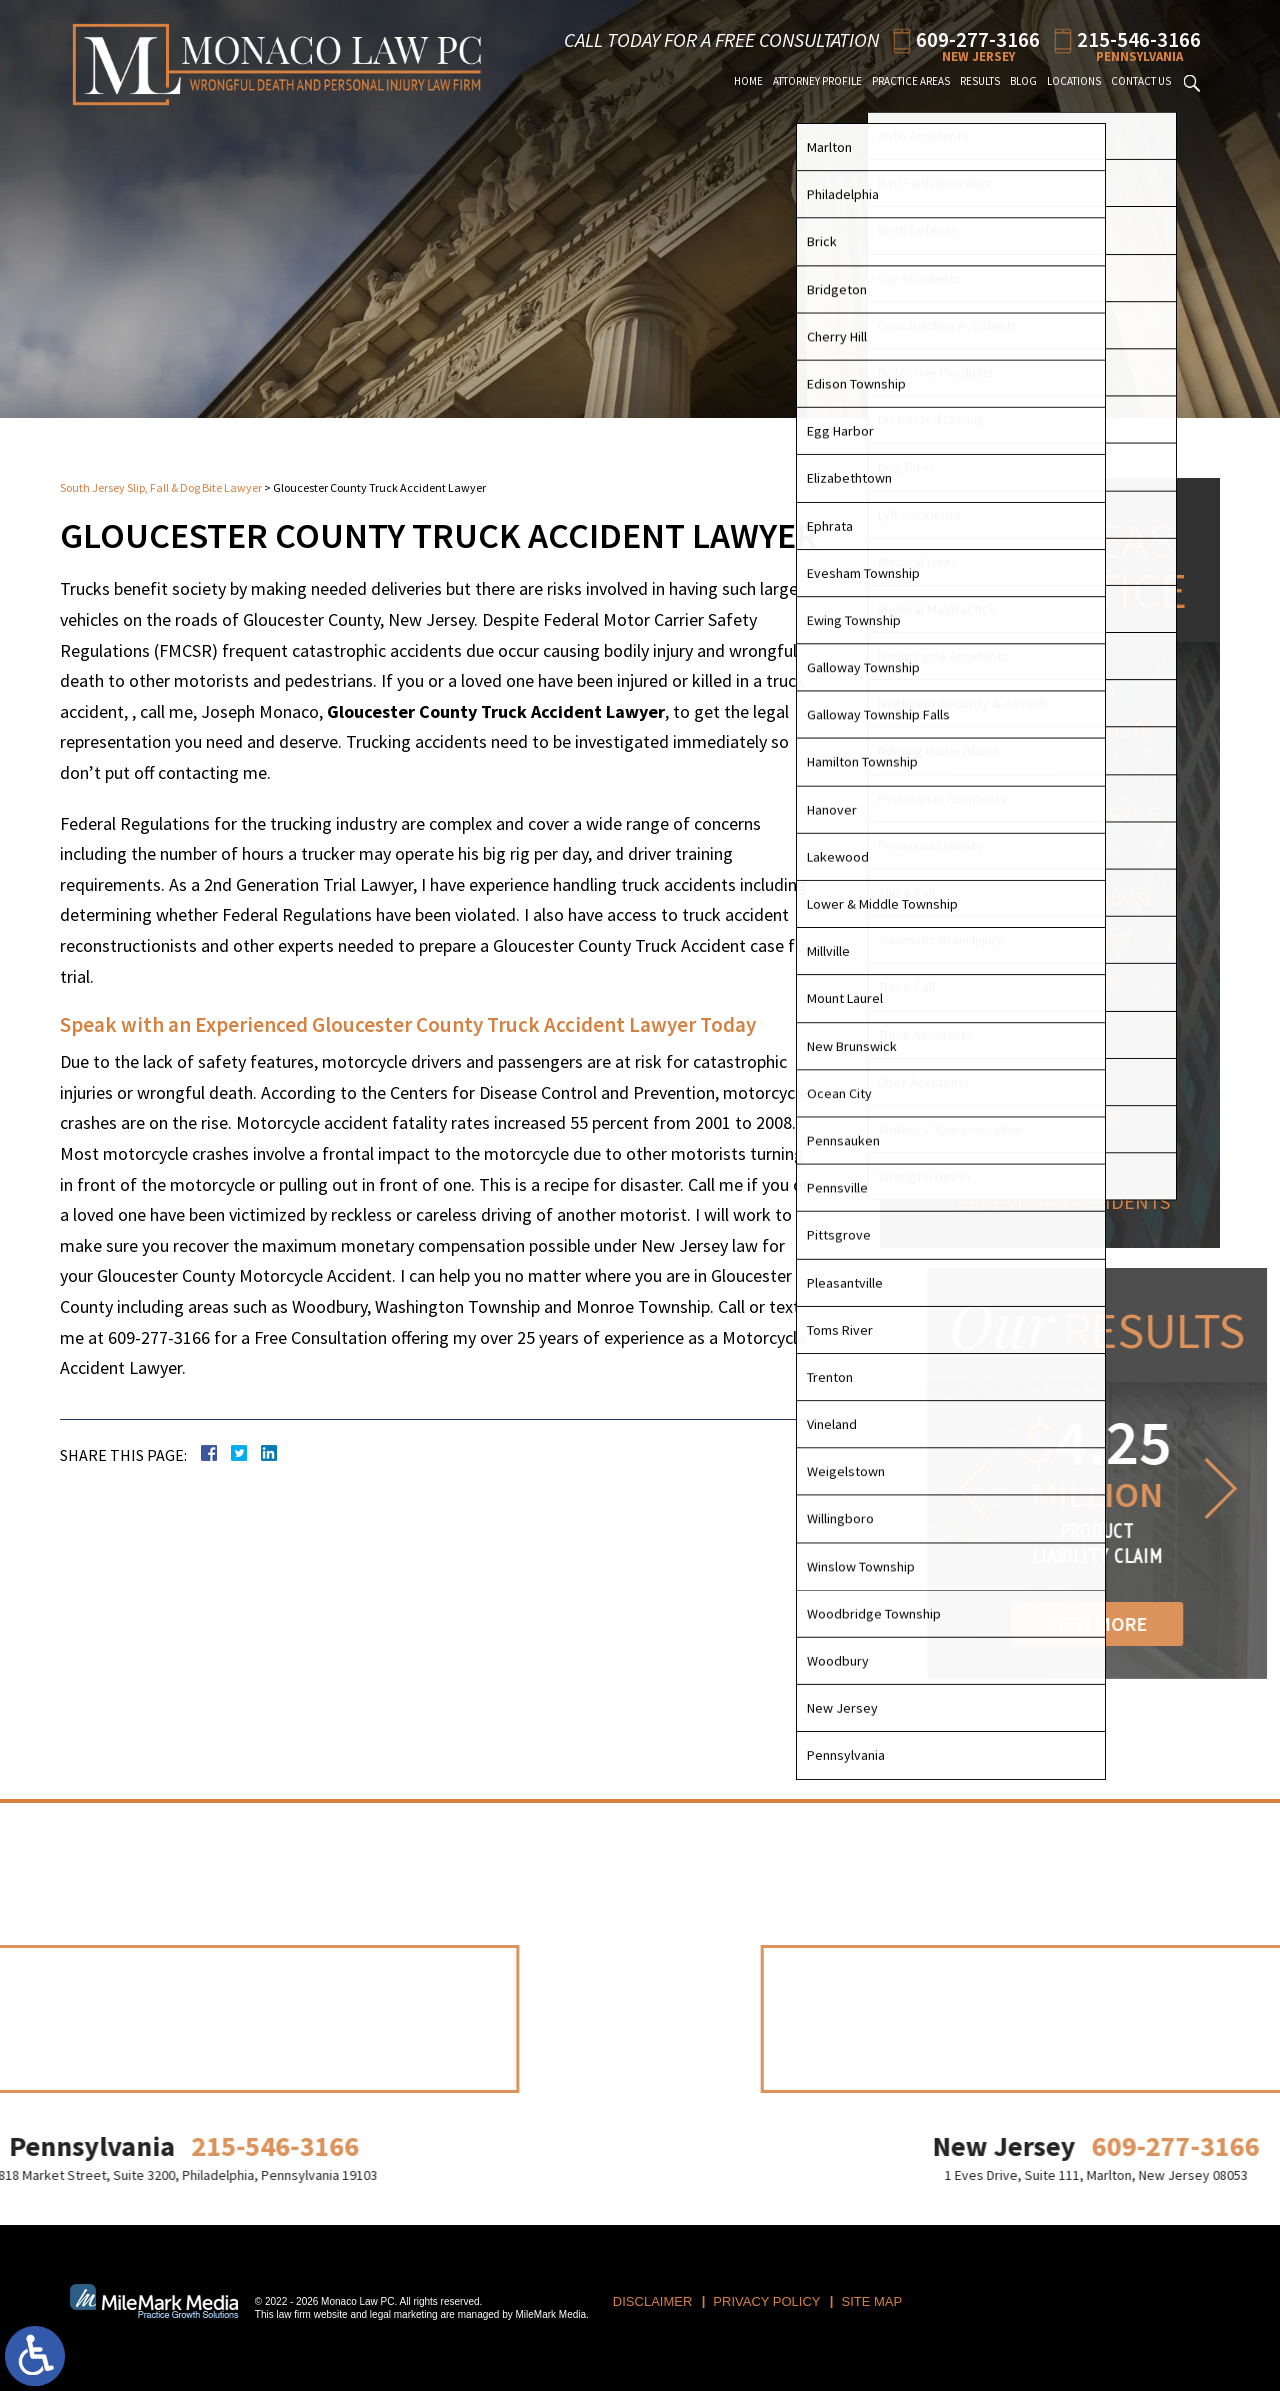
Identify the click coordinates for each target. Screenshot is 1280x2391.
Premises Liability (1052, 939)
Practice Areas (911, 81)
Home (748, 81)
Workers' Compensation (1035, 1062)
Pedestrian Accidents (1071, 1201)
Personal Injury (1045, 687)
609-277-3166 (978, 38)
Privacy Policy (766, 2301)
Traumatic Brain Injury (1045, 994)
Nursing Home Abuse (1064, 897)
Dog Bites (1011, 771)
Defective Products (1062, 729)
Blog (1023, 81)
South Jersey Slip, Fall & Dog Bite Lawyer (161, 487)
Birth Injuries (1035, 855)
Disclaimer (652, 2301)
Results (980, 81)
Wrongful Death (1047, 1117)
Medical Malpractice (1066, 813)
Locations (1074, 81)
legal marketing (404, 2314)
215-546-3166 (1139, 38)
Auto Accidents (1040, 1159)
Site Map (872, 2301)
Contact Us (1141, 81)
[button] (1123, 1488)
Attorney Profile (817, 81)
